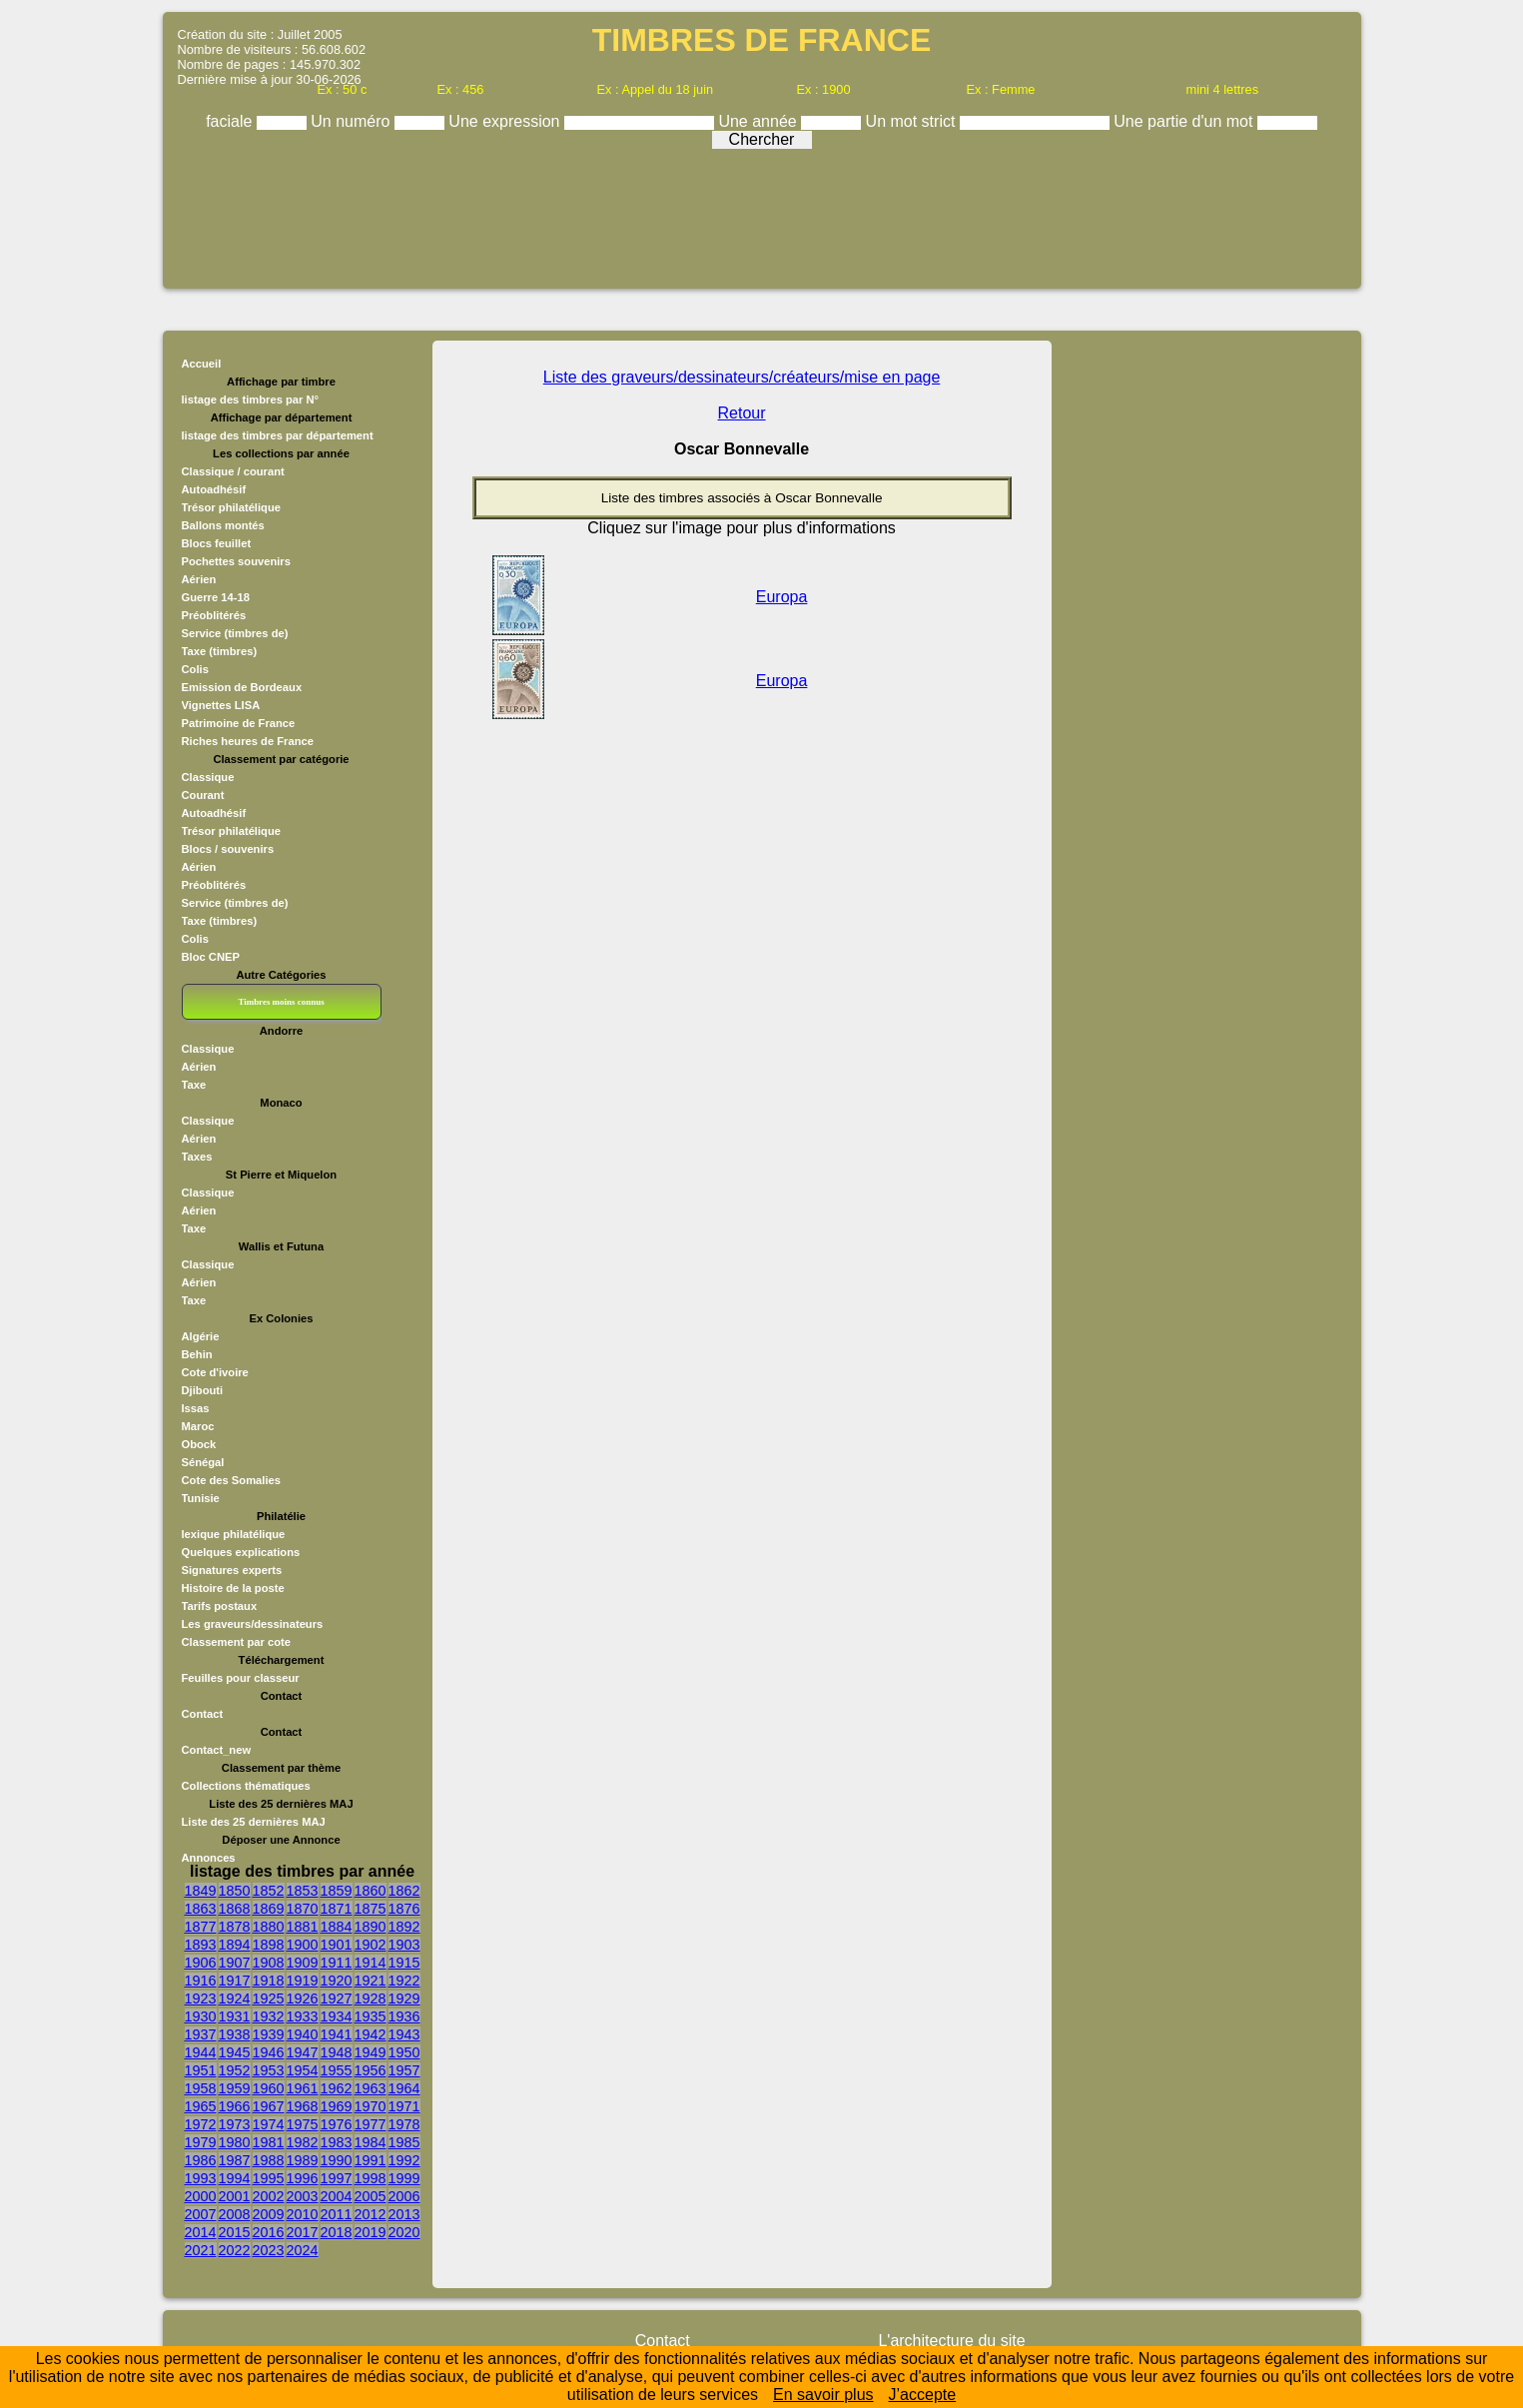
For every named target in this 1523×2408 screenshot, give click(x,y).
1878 (235, 1927)
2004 (337, 2196)
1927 (337, 1999)
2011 (337, 2214)
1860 (370, 1891)
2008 (235, 2214)
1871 (337, 1909)
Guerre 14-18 (216, 597)
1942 (370, 2034)
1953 (269, 2070)
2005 (370, 2196)
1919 (303, 1981)
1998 (370, 2178)
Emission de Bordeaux (242, 687)
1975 (303, 2124)
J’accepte (923, 2394)
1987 (235, 2160)
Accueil (202, 364)
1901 (337, 1945)
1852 (269, 1891)
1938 (235, 2034)
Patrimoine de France (239, 723)
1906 (201, 1963)
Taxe (194, 1085)
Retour (742, 412)
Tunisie (201, 1498)
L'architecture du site (951, 2340)
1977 (370, 2124)
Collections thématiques (246, 1786)
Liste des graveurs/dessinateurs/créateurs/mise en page (742, 377)
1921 (370, 1981)
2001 (235, 2196)
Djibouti (203, 1390)
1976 (337, 2124)
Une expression (506, 121)
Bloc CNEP (211, 957)
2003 (303, 2196)
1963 (370, 2088)
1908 (269, 1963)
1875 (370, 1909)
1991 (370, 2160)
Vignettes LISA (221, 705)
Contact (203, 1714)
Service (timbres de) (235, 633)
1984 (370, 2142)
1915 (404, 1963)
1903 (404, 1945)
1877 (201, 1927)
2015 (235, 2232)
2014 (201, 2232)
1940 (303, 2034)
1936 (404, 2016)
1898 (269, 1945)
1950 (404, 2052)
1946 (269, 2052)
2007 (201, 2214)
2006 (404, 2196)
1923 (201, 1999)
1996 (303, 2178)
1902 (370, 1945)
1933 (303, 2016)
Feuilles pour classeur (241, 1678)
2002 (269, 2196)
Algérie (201, 1336)
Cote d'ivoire (215, 1372)
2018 (337, 2232)
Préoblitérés (214, 615)
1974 (269, 2124)
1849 (201, 1891)
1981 (269, 2142)
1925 (269, 1999)
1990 (337, 2160)
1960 (269, 2088)
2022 (235, 2250)
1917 (235, 1981)
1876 (404, 1909)
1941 (337, 2034)
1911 (337, 1963)
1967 (269, 2106)
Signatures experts (232, 1570)
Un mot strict (913, 121)
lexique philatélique (234, 1534)
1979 (201, 2142)
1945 (235, 2052)
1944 (201, 2052)
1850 (235, 1891)
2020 (404, 2232)
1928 (370, 1999)
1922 (404, 1981)
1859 (337, 1891)
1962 (337, 2088)
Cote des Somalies (231, 1480)
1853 (303, 1891)
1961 (303, 2088)
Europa (782, 596)
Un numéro (352, 121)
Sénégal (203, 1462)
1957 (404, 2070)
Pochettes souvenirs (236, 561)
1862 (404, 1891)
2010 (303, 2214)
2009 (269, 2214)
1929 (404, 1999)
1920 (337, 1981)
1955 (337, 2070)
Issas (196, 1408)
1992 (404, 2160)
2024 (303, 2250)
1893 (201, 1945)
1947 (303, 2052)
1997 (337, 2178)
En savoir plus (823, 2394)
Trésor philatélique (231, 507)
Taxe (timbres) (220, 651)
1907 (235, 1963)
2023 (269, 2250)
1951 (201, 2070)
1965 (201, 2106)
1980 (235, 2142)
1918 (269, 1981)
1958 (201, 2088)
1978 (404, 2124)
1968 (303, 2106)
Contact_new (217, 1750)
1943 (404, 2034)
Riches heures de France (248, 741)
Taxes (197, 1157)
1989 (303, 2160)
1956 (370, 2070)
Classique (208, 777)
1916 (201, 1981)
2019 (370, 2232)
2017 (303, 2232)
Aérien (199, 579)
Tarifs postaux (220, 1606)
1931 (235, 2016)
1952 (235, 2070)
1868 (235, 1909)
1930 (201, 2016)
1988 (269, 2160)
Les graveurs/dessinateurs (253, 1624)
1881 (303, 1927)
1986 (201, 2160)
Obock (199, 1444)
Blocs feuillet (217, 543)
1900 (303, 1945)
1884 (337, 1927)
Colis (195, 669)
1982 (303, 2142)
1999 (404, 2178)
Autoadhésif (214, 489)
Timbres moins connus (281, 1002)
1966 (235, 2106)
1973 (235, 2124)
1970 (370, 2106)
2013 (404, 2214)
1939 (269, 2034)
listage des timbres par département (278, 435)
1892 (404, 1927)
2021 (201, 2250)
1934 (337, 2016)
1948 (337, 2052)
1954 (303, 2070)
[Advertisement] (762, 212)
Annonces (209, 1858)
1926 (303, 1999)
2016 (269, 2232)
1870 (303, 1909)
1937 (201, 2034)
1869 (269, 1909)
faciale (231, 121)
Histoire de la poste (233, 1588)
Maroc (198, 1426)
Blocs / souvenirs (228, 849)
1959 (235, 2088)
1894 (235, 1945)
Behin (197, 1354)
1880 (269, 1927)
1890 (370, 1927)
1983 (337, 2142)
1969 (337, 2106)
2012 (370, 2214)
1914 (370, 1963)
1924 (235, 1999)
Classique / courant (233, 471)
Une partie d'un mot (1185, 121)
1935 (370, 2016)
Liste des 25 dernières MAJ (254, 1822)
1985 (404, 2142)
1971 (404, 2106)
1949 (370, 2052)
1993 (201, 2178)
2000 (201, 2196)
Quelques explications (241, 1552)
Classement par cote (236, 1642)
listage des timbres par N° (251, 399)
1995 (269, 2178)
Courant (203, 795)
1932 (269, 2016)
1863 (201, 1909)
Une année (759, 121)
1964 (404, 2088)
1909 (303, 1963)
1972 (201, 2124)
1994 (235, 2178)
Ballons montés (223, 525)
